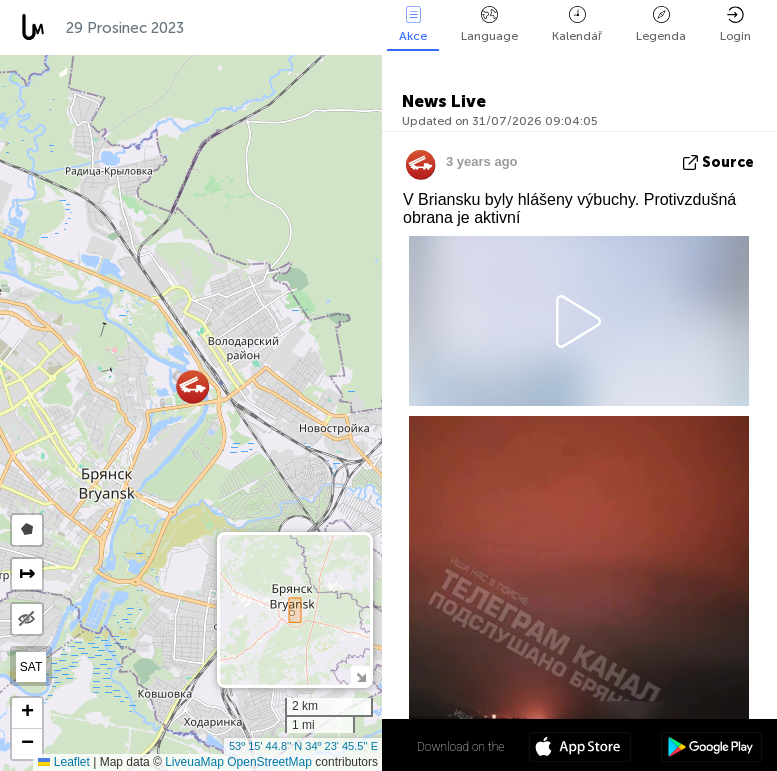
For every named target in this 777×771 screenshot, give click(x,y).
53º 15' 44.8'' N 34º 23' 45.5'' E (303, 746)
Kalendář (577, 24)
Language (489, 24)
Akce (413, 24)
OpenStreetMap (269, 762)
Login (735, 24)
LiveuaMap (194, 762)
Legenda (661, 24)
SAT (31, 667)
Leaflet (63, 762)
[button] (192, 386)
